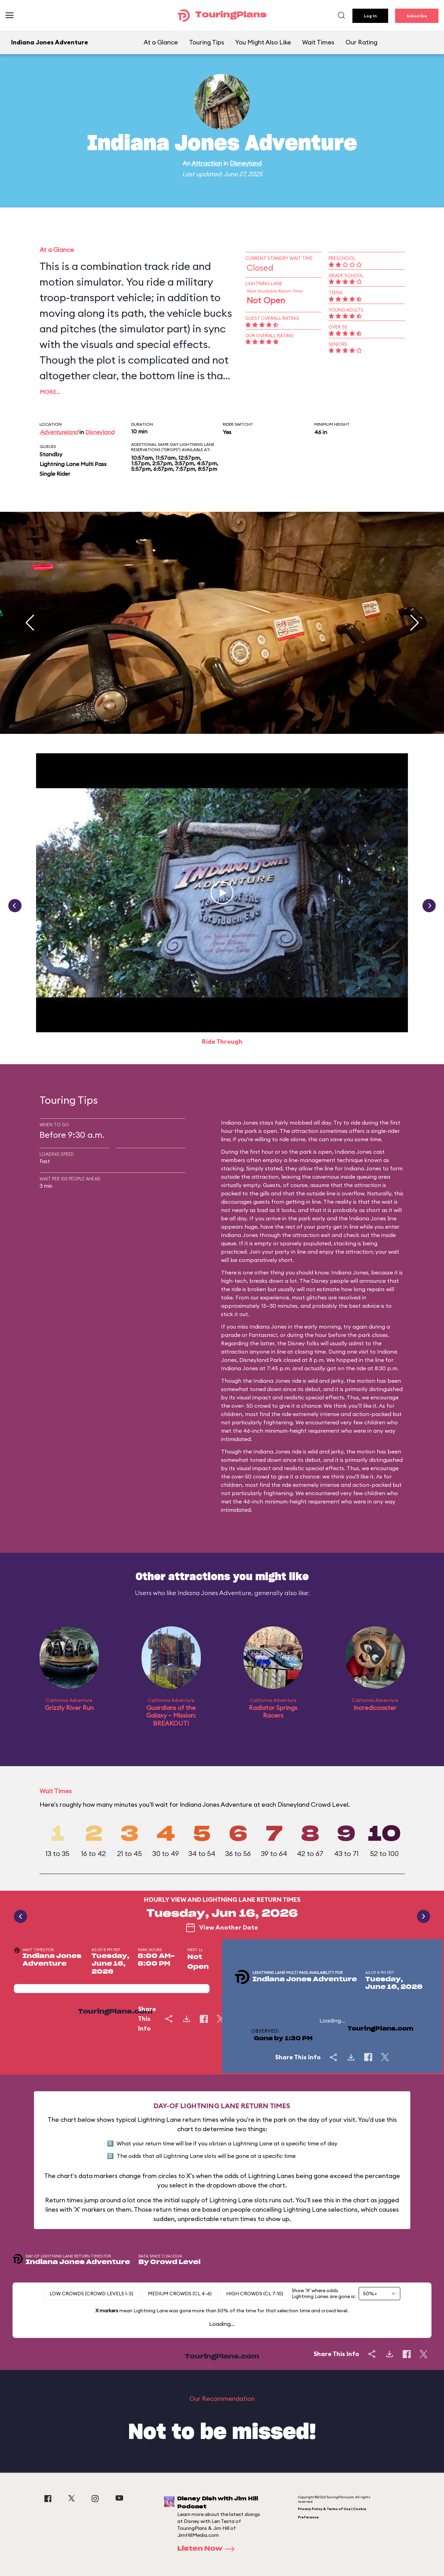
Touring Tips (206, 42)
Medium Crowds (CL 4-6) (180, 2293)
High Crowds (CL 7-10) (254, 2293)
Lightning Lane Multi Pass (73, 463)
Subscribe (417, 15)
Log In (370, 15)
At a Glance (161, 42)
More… (50, 391)
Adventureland (59, 432)
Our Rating (361, 42)
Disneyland (246, 163)
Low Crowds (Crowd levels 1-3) (91, 2293)
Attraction (206, 163)
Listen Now (208, 2549)
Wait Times (318, 42)
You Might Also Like (263, 42)
